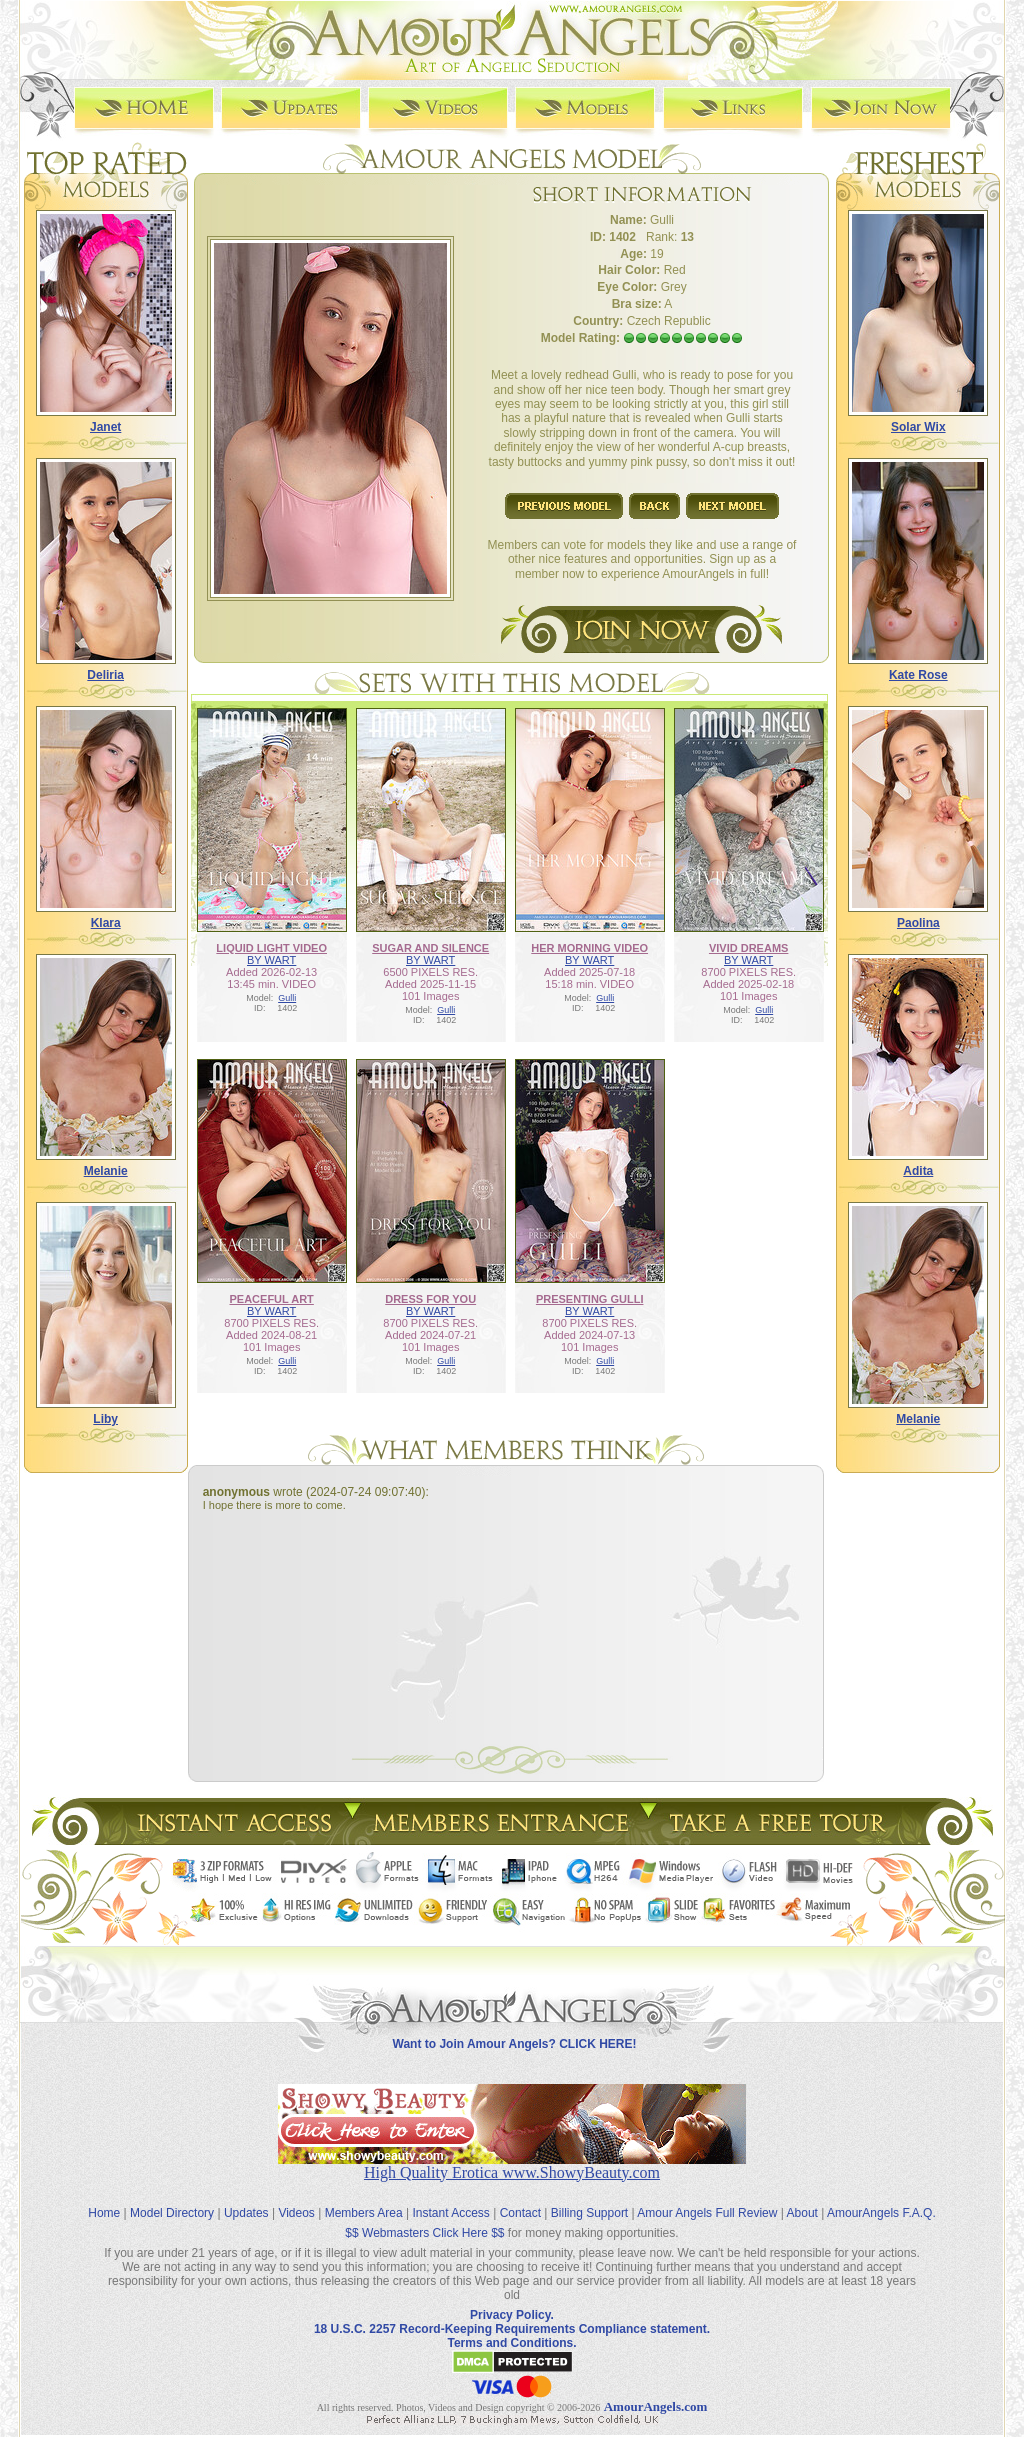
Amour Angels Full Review (707, 2213)
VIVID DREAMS (748, 948)
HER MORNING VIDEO (589, 948)
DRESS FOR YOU (430, 1299)
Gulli (287, 998)
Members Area (364, 2213)
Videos (296, 2213)
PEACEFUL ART (272, 1299)
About (802, 2213)
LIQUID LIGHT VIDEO (271, 948)
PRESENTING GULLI (590, 1299)
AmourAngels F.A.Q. (881, 2213)
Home (104, 2213)
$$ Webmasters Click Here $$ (424, 2233)
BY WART (271, 960)
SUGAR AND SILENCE (430, 948)
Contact (520, 2213)
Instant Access (451, 2213)
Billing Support (589, 2213)
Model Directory (172, 2213)
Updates (246, 2213)
